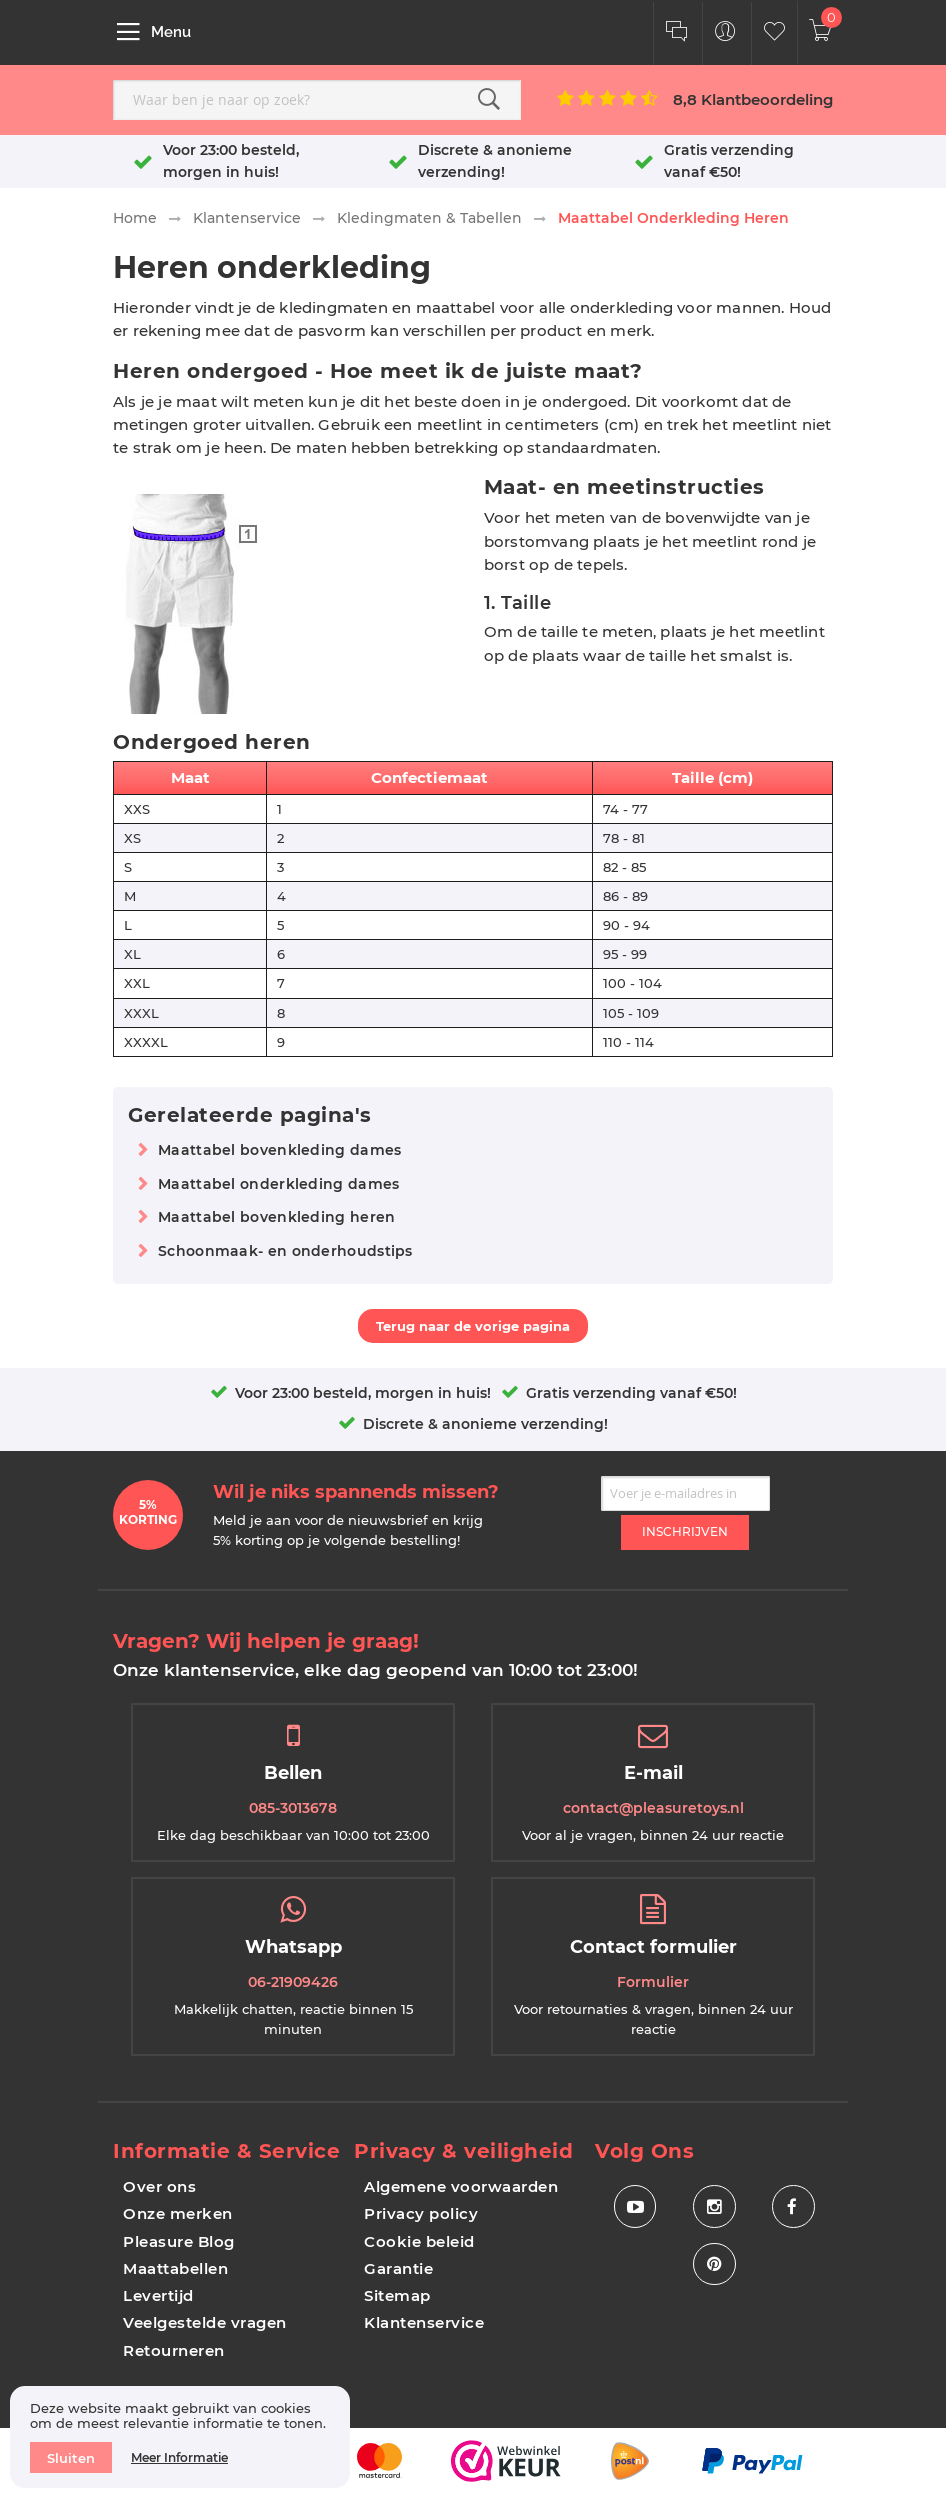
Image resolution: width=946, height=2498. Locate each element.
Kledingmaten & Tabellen (429, 218)
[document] (180, 2437)
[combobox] (317, 100)
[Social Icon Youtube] (635, 2207)
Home (135, 218)
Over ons (159, 2186)
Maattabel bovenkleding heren (276, 1217)
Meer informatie (179, 2457)
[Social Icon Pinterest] (714, 2267)
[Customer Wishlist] (774, 33)
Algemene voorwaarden (461, 2186)
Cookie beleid (419, 2241)
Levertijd (158, 2295)
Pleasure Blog (179, 2241)
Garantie (398, 2268)
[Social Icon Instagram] (714, 2207)
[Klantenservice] (676, 33)
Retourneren (174, 2350)
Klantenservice (247, 218)
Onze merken (178, 2213)
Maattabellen (175, 2268)
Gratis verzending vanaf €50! (631, 1393)
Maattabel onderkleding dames (278, 1184)
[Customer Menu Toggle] (725, 33)
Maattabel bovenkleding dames (279, 1150)
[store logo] (471, 32)
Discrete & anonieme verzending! (485, 1424)
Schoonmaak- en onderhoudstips (285, 1251)
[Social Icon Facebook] (793, 2207)
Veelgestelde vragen (205, 2322)
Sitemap (397, 2295)
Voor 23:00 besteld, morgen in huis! (363, 1393)
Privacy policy (421, 2213)
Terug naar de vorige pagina (473, 1326)
